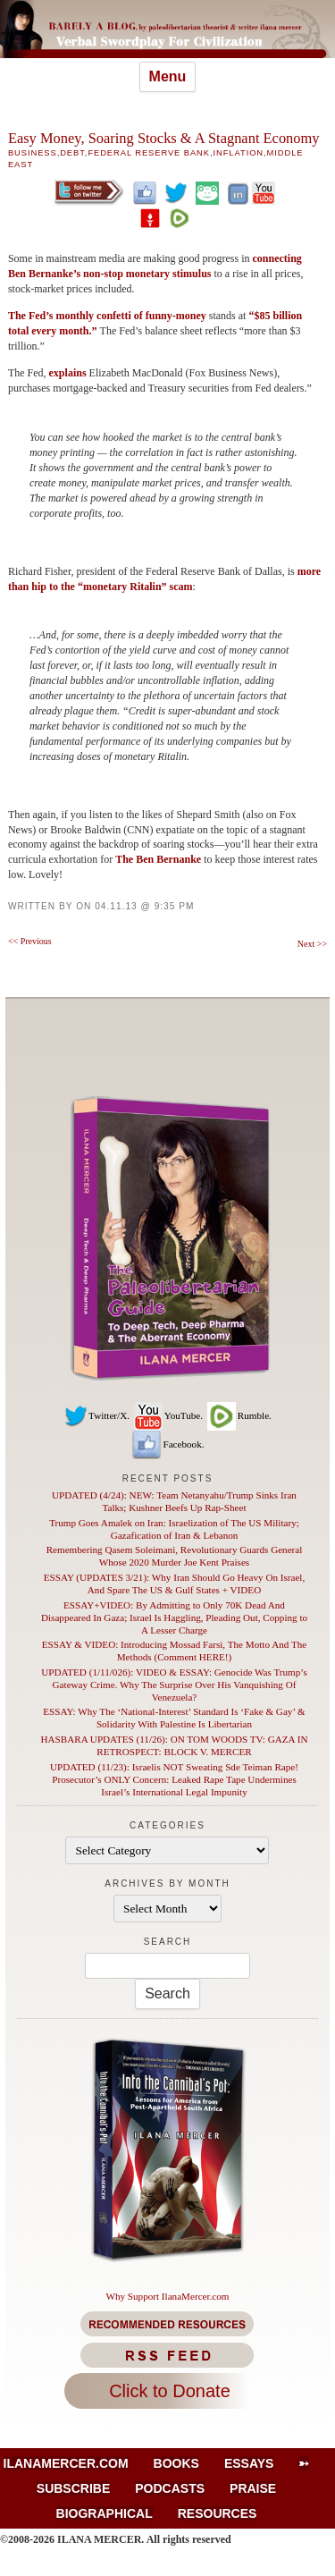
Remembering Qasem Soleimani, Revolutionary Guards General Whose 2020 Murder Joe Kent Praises (174, 1555)
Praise (253, 2488)
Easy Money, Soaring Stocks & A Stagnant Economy (164, 138)
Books (176, 2463)
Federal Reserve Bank (149, 152)
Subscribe (73, 2488)
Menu (168, 76)
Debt (72, 152)
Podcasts (170, 2488)
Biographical (104, 2513)
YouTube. (167, 1415)
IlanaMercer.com (66, 2463)
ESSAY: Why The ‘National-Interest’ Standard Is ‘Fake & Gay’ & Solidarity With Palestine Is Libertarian (174, 1717)
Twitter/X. (96, 1415)
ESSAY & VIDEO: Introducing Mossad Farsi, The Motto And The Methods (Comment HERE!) (174, 1650)
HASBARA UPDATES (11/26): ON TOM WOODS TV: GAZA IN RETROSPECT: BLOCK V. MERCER (174, 1745)
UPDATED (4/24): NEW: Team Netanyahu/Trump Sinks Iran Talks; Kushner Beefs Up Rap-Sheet (174, 1501)
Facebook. (167, 1444)
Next (312, 944)
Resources (217, 2513)
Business (32, 152)
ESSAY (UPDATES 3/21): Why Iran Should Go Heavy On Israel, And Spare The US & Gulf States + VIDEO (175, 1583)
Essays (249, 2463)
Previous (30, 941)
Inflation (239, 152)
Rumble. (238, 1415)
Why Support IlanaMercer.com (167, 2296)
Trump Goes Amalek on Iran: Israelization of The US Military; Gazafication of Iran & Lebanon (174, 1529)
